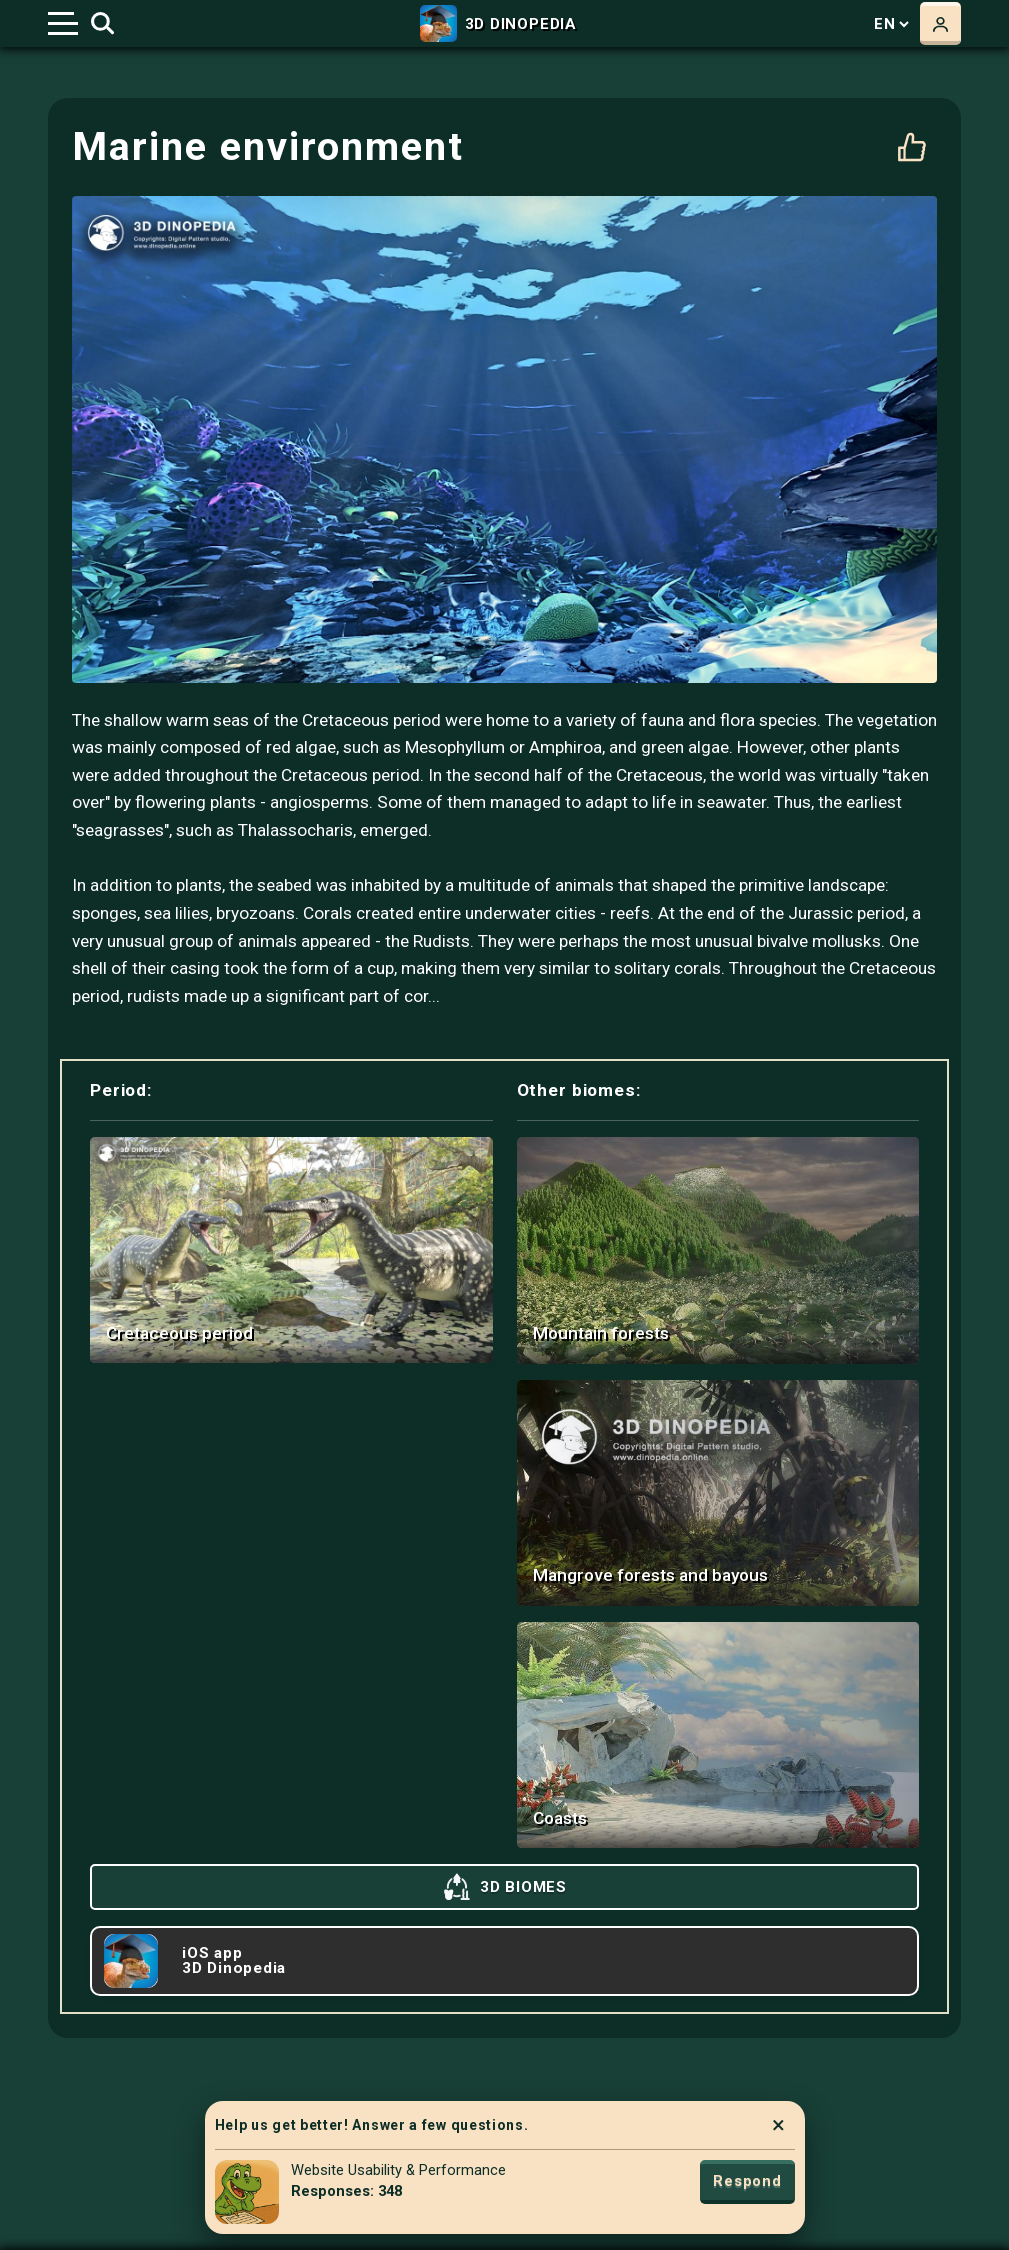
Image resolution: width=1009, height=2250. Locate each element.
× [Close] (778, 2125)
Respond (747, 2181)
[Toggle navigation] (63, 23)
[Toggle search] (102, 24)
